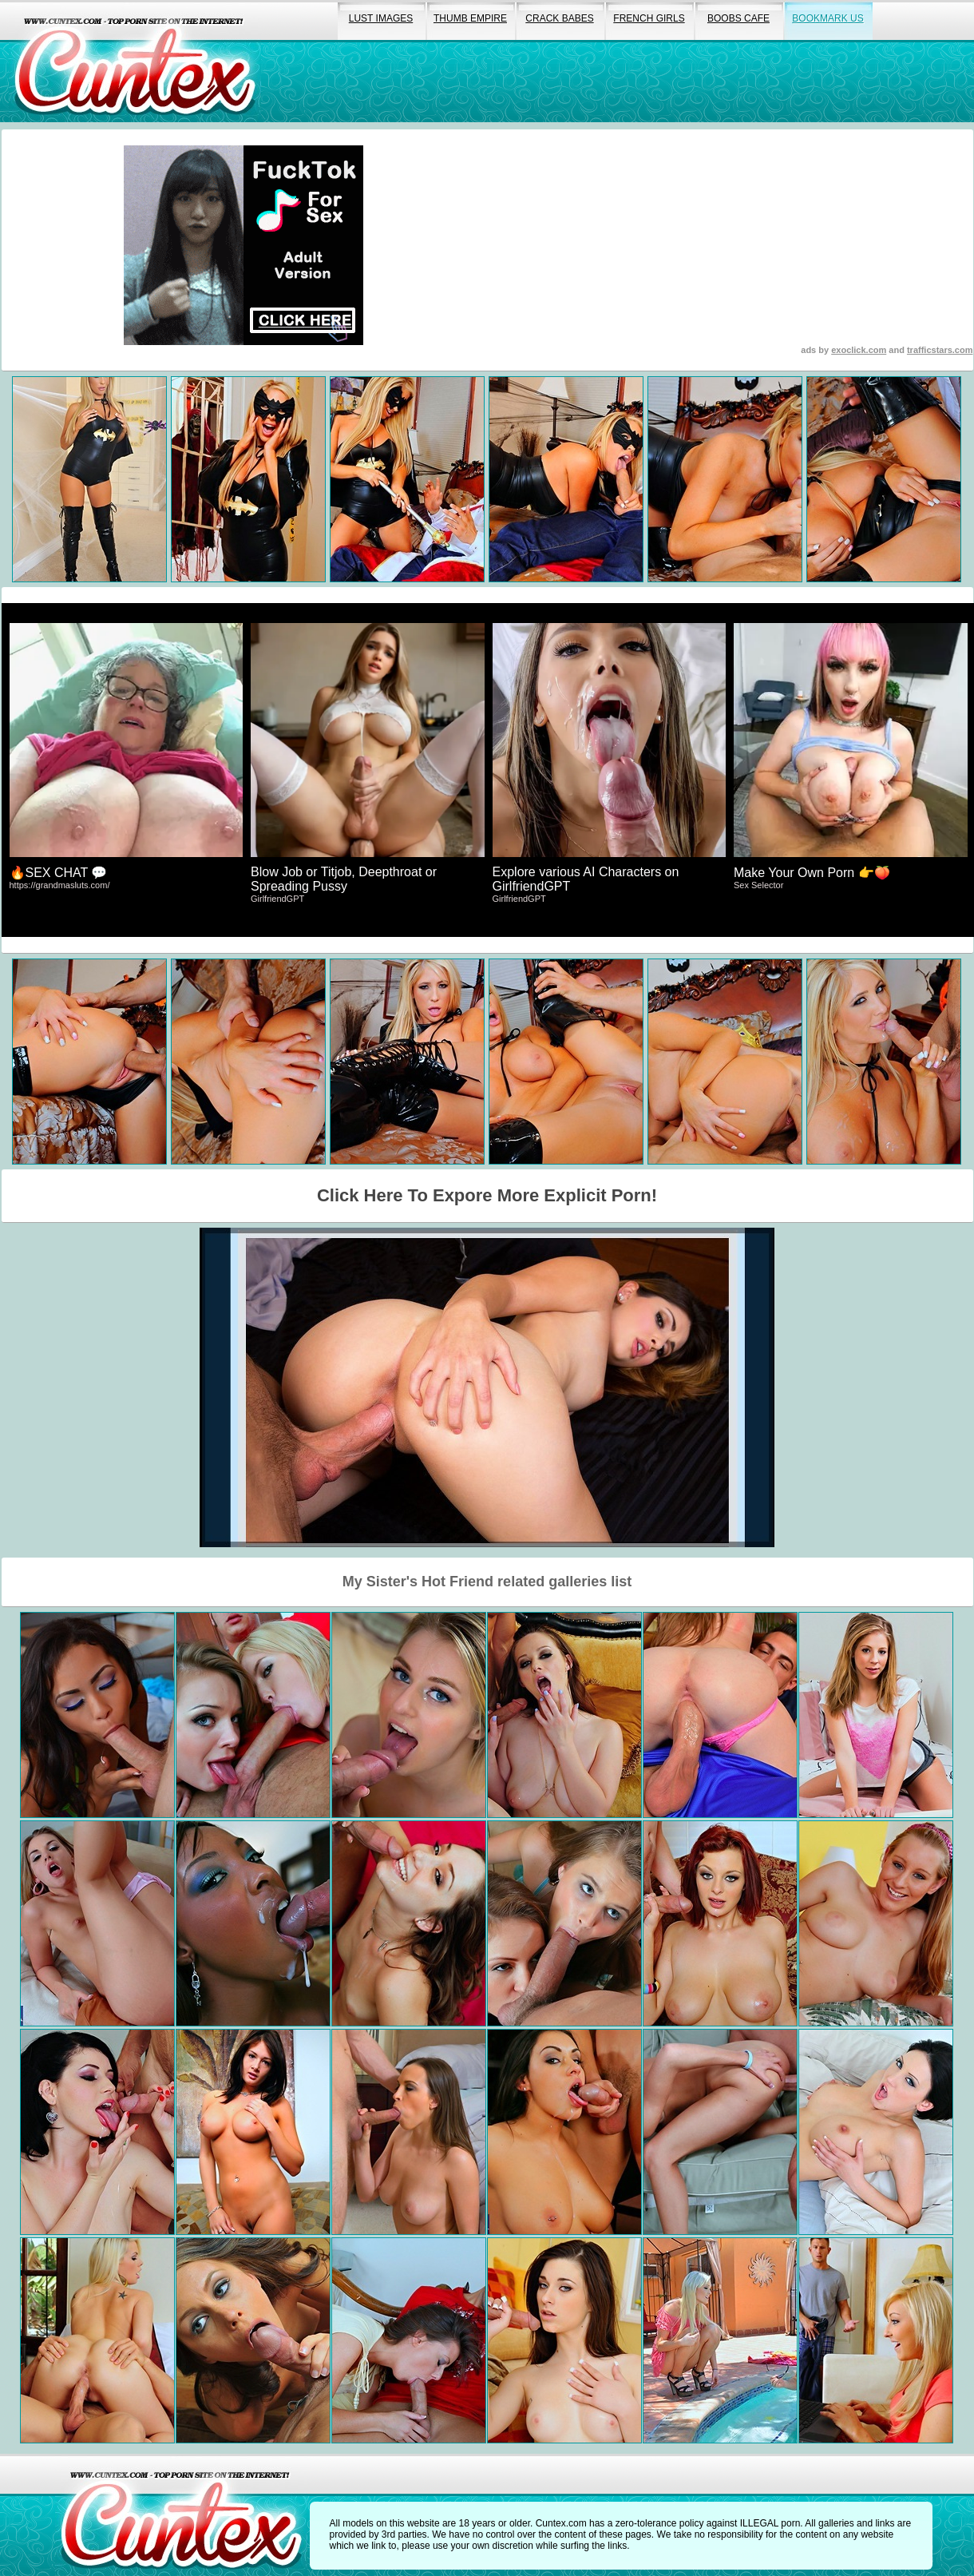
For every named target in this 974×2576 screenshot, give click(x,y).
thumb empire (470, 18)
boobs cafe (738, 18)
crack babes (559, 18)
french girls (648, 18)
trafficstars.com (940, 350)
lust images (381, 18)
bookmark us (827, 18)
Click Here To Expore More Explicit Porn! (487, 1195)
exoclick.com (858, 350)
